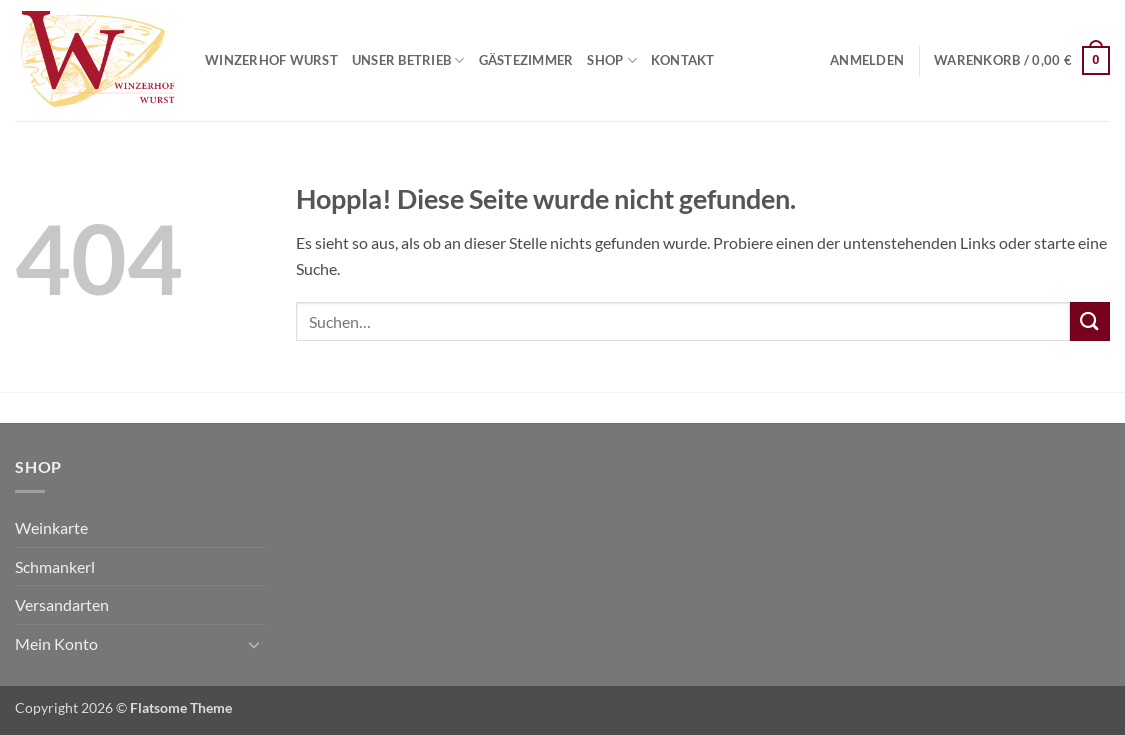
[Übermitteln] (1090, 321)
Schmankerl (55, 566)
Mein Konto (56, 643)
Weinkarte (51, 527)
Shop (611, 60)
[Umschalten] (254, 644)
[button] (867, 60)
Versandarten (62, 604)
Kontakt (683, 60)
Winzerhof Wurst (271, 60)
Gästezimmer (526, 60)
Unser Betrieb (408, 60)
